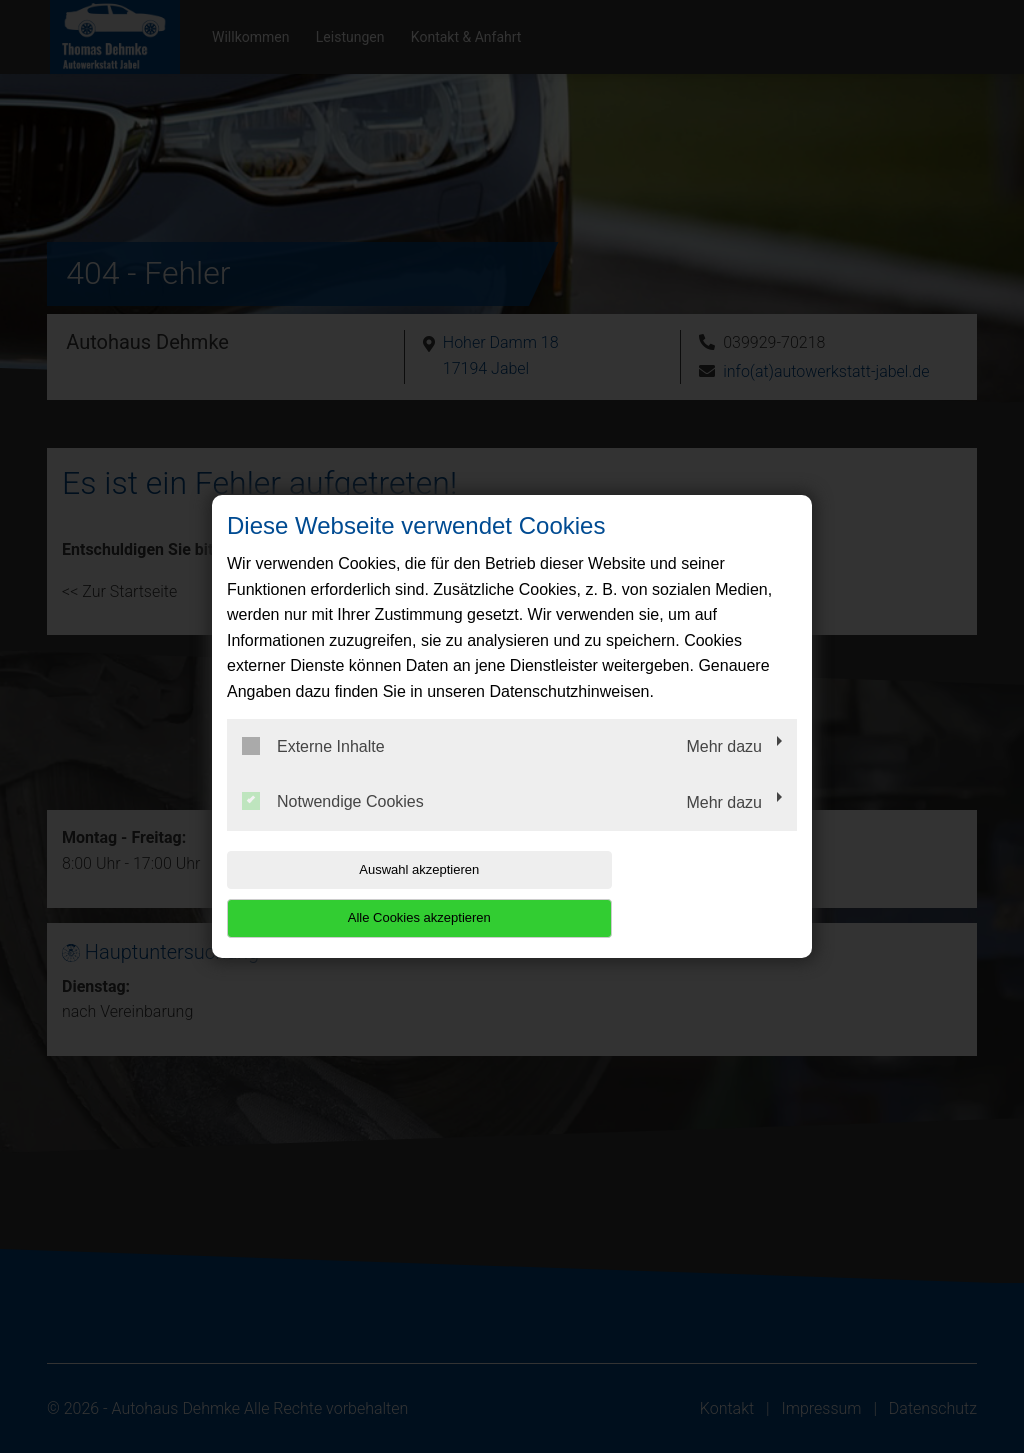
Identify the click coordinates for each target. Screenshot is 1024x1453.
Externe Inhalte (313, 770)
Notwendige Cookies (333, 826)
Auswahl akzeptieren (355, 893)
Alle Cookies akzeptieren (668, 893)
